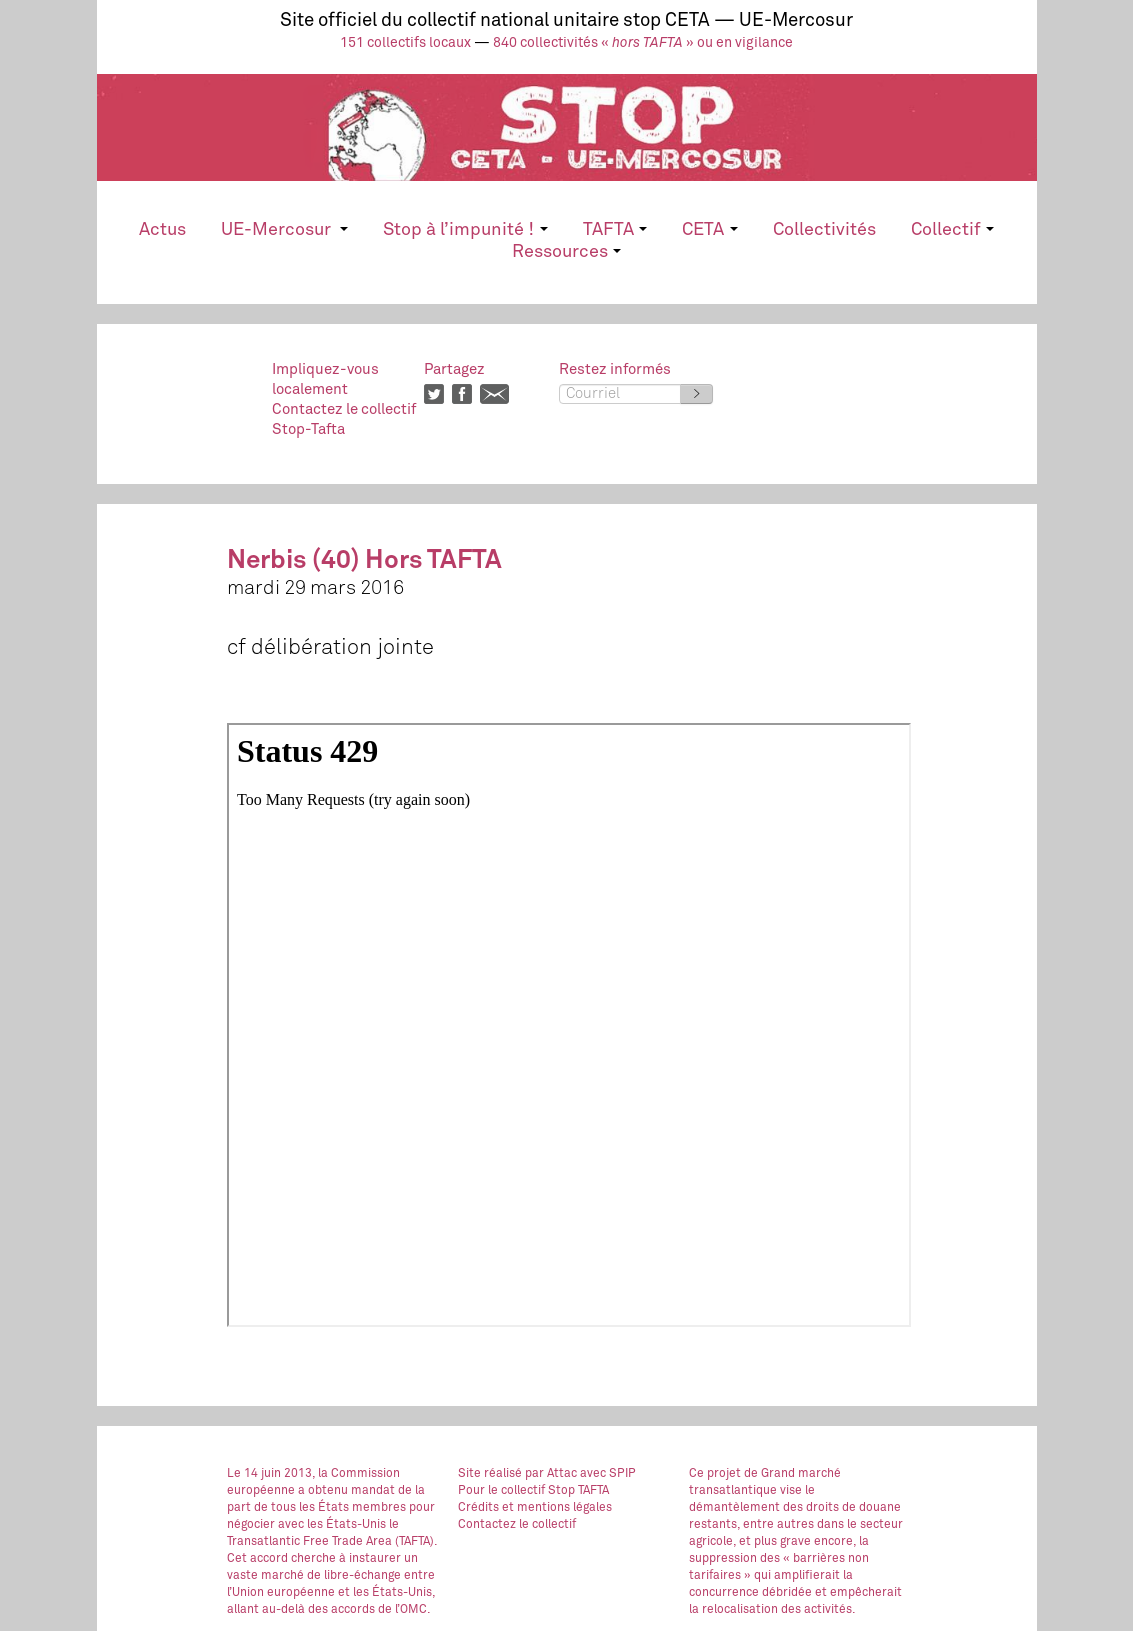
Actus (162, 230)
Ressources (566, 252)
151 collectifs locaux (405, 43)
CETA (709, 230)
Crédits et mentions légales (535, 1508)
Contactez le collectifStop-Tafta (344, 419)
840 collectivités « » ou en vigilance (643, 43)
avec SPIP (608, 1474)
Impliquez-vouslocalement (325, 379)
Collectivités (824, 230)
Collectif (952, 230)
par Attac (551, 1474)
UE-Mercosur (284, 230)
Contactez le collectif (517, 1525)
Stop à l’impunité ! (465, 230)
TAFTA (615, 230)
